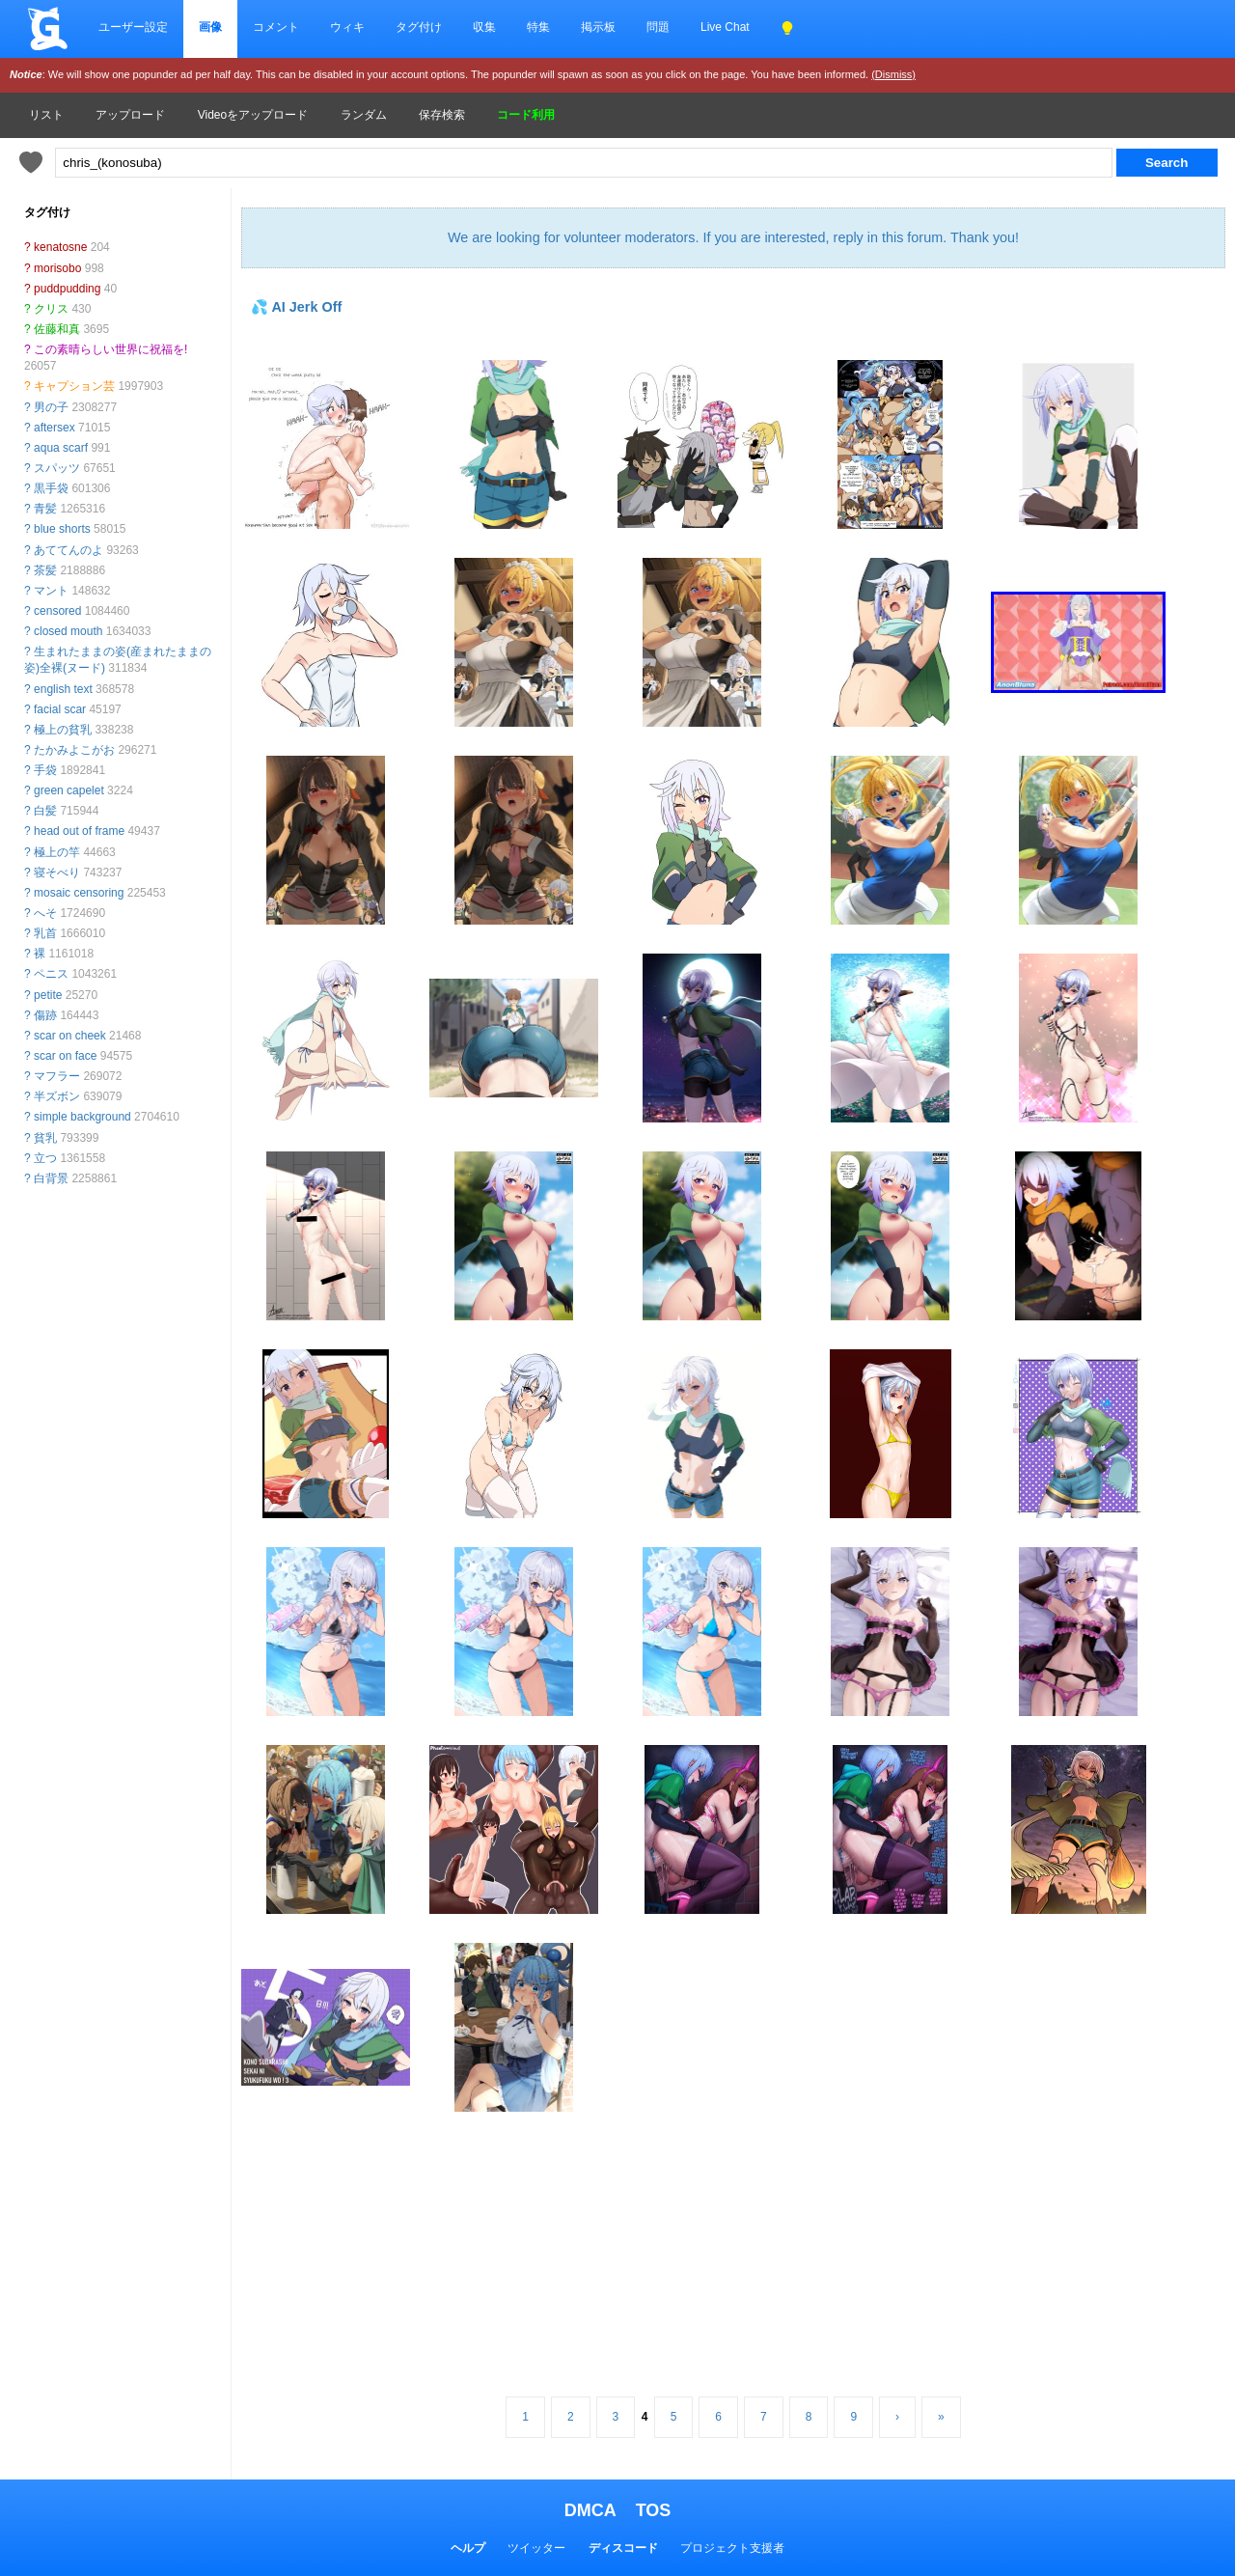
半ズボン (57, 1096)
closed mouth (68, 631)
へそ (45, 913)
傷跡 (45, 1015)
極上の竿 (57, 852)
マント (51, 590)
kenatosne (60, 247)
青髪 (45, 508)
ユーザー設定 (133, 27)
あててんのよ (68, 550)
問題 (658, 27)
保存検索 (442, 115)
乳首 (45, 933)
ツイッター (536, 2548)
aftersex (54, 427)
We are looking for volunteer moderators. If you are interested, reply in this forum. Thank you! (733, 237)
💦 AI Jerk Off (296, 307)
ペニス (51, 974)
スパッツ (57, 468)
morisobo (57, 268)
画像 (210, 27)
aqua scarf (61, 448)
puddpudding (67, 288)
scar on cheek (70, 1035)
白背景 (51, 1178)
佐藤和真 (57, 329)
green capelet (69, 790)
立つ (45, 1158)
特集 (538, 27)
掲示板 (598, 27)
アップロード (130, 115)
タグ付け (419, 27)
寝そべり (57, 872)
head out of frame (79, 831)
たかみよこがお (74, 750)
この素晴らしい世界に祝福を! (110, 349)
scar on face (65, 1056)
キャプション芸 (74, 386)
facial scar (60, 709)
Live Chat (725, 27)
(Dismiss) (893, 74)
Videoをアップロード (253, 115)
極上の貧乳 (63, 729)
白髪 (45, 810)
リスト (46, 115)
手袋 (45, 770)
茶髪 (45, 570)
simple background (82, 1116)
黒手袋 (51, 488)
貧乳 (45, 1138)
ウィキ (347, 27)
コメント (276, 27)
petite (48, 995)
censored (57, 611)
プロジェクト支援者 (732, 2548)
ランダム (364, 115)
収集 (484, 27)
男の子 (51, 407)
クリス (51, 309)
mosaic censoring (79, 893)
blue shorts (62, 529)
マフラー (57, 1076)
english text (63, 689)
